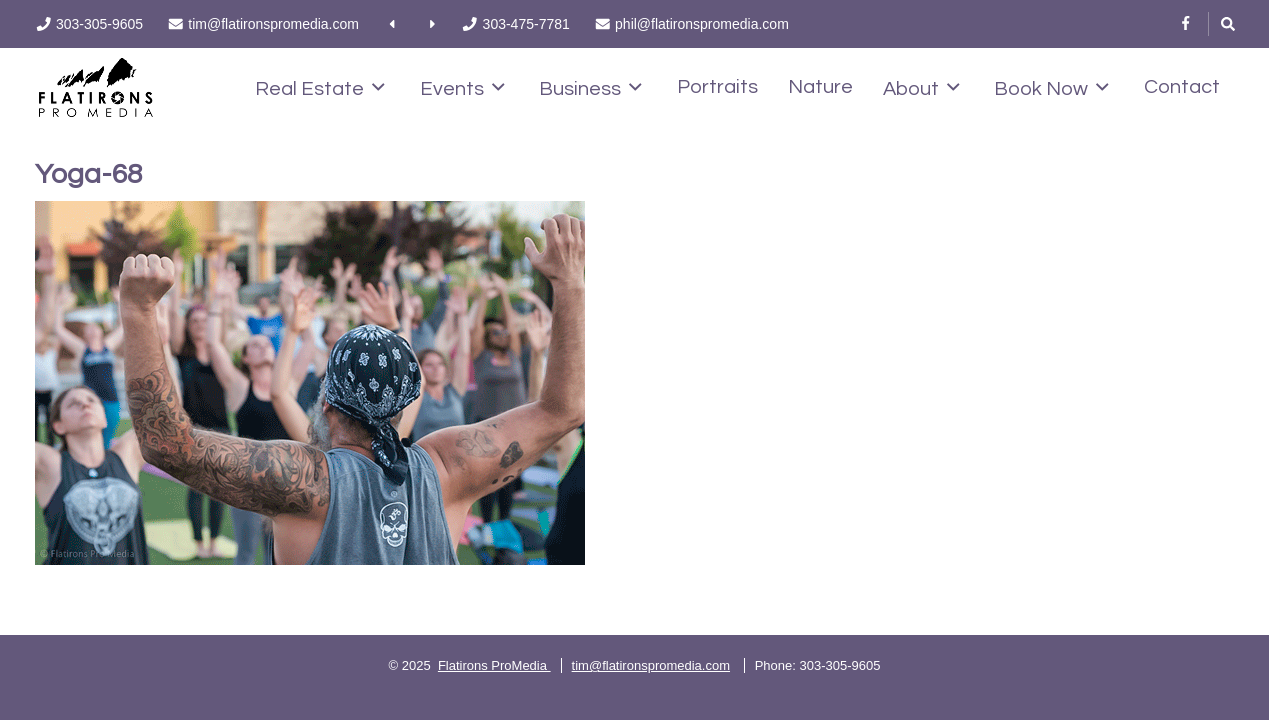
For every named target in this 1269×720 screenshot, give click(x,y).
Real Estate (320, 88)
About (921, 88)
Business (590, 88)
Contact (1182, 87)
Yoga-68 (88, 174)
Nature (820, 87)
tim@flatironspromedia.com (651, 665)
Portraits (717, 87)
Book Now (1051, 88)
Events (462, 88)
